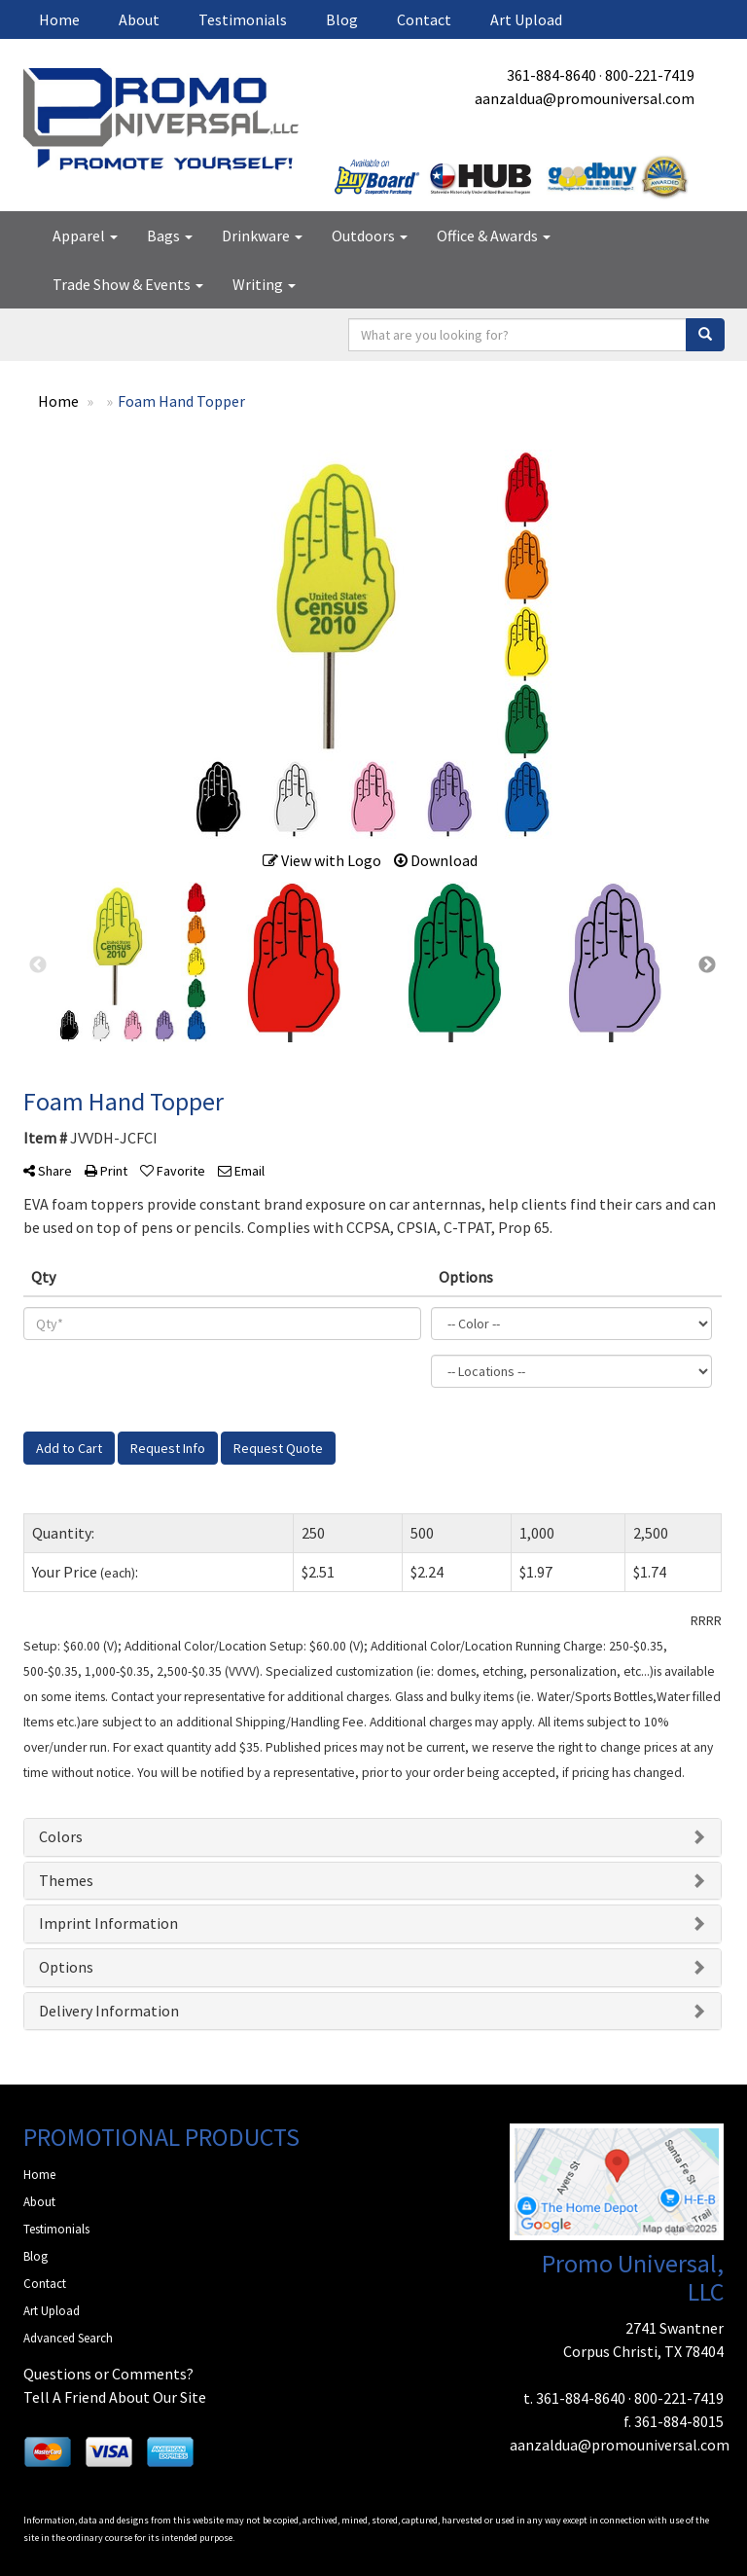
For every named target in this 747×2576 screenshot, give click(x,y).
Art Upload (526, 19)
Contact (424, 19)
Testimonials (242, 19)
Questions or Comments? (108, 2373)
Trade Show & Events (128, 284)
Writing (264, 284)
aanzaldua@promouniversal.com (584, 98)
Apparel (85, 235)
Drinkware (262, 235)
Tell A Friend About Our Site (114, 2397)
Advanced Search (68, 2338)
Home (59, 19)
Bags (170, 235)
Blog (342, 19)
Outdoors (370, 235)
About (139, 19)
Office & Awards (494, 235)
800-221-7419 (649, 75)
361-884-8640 (551, 75)
